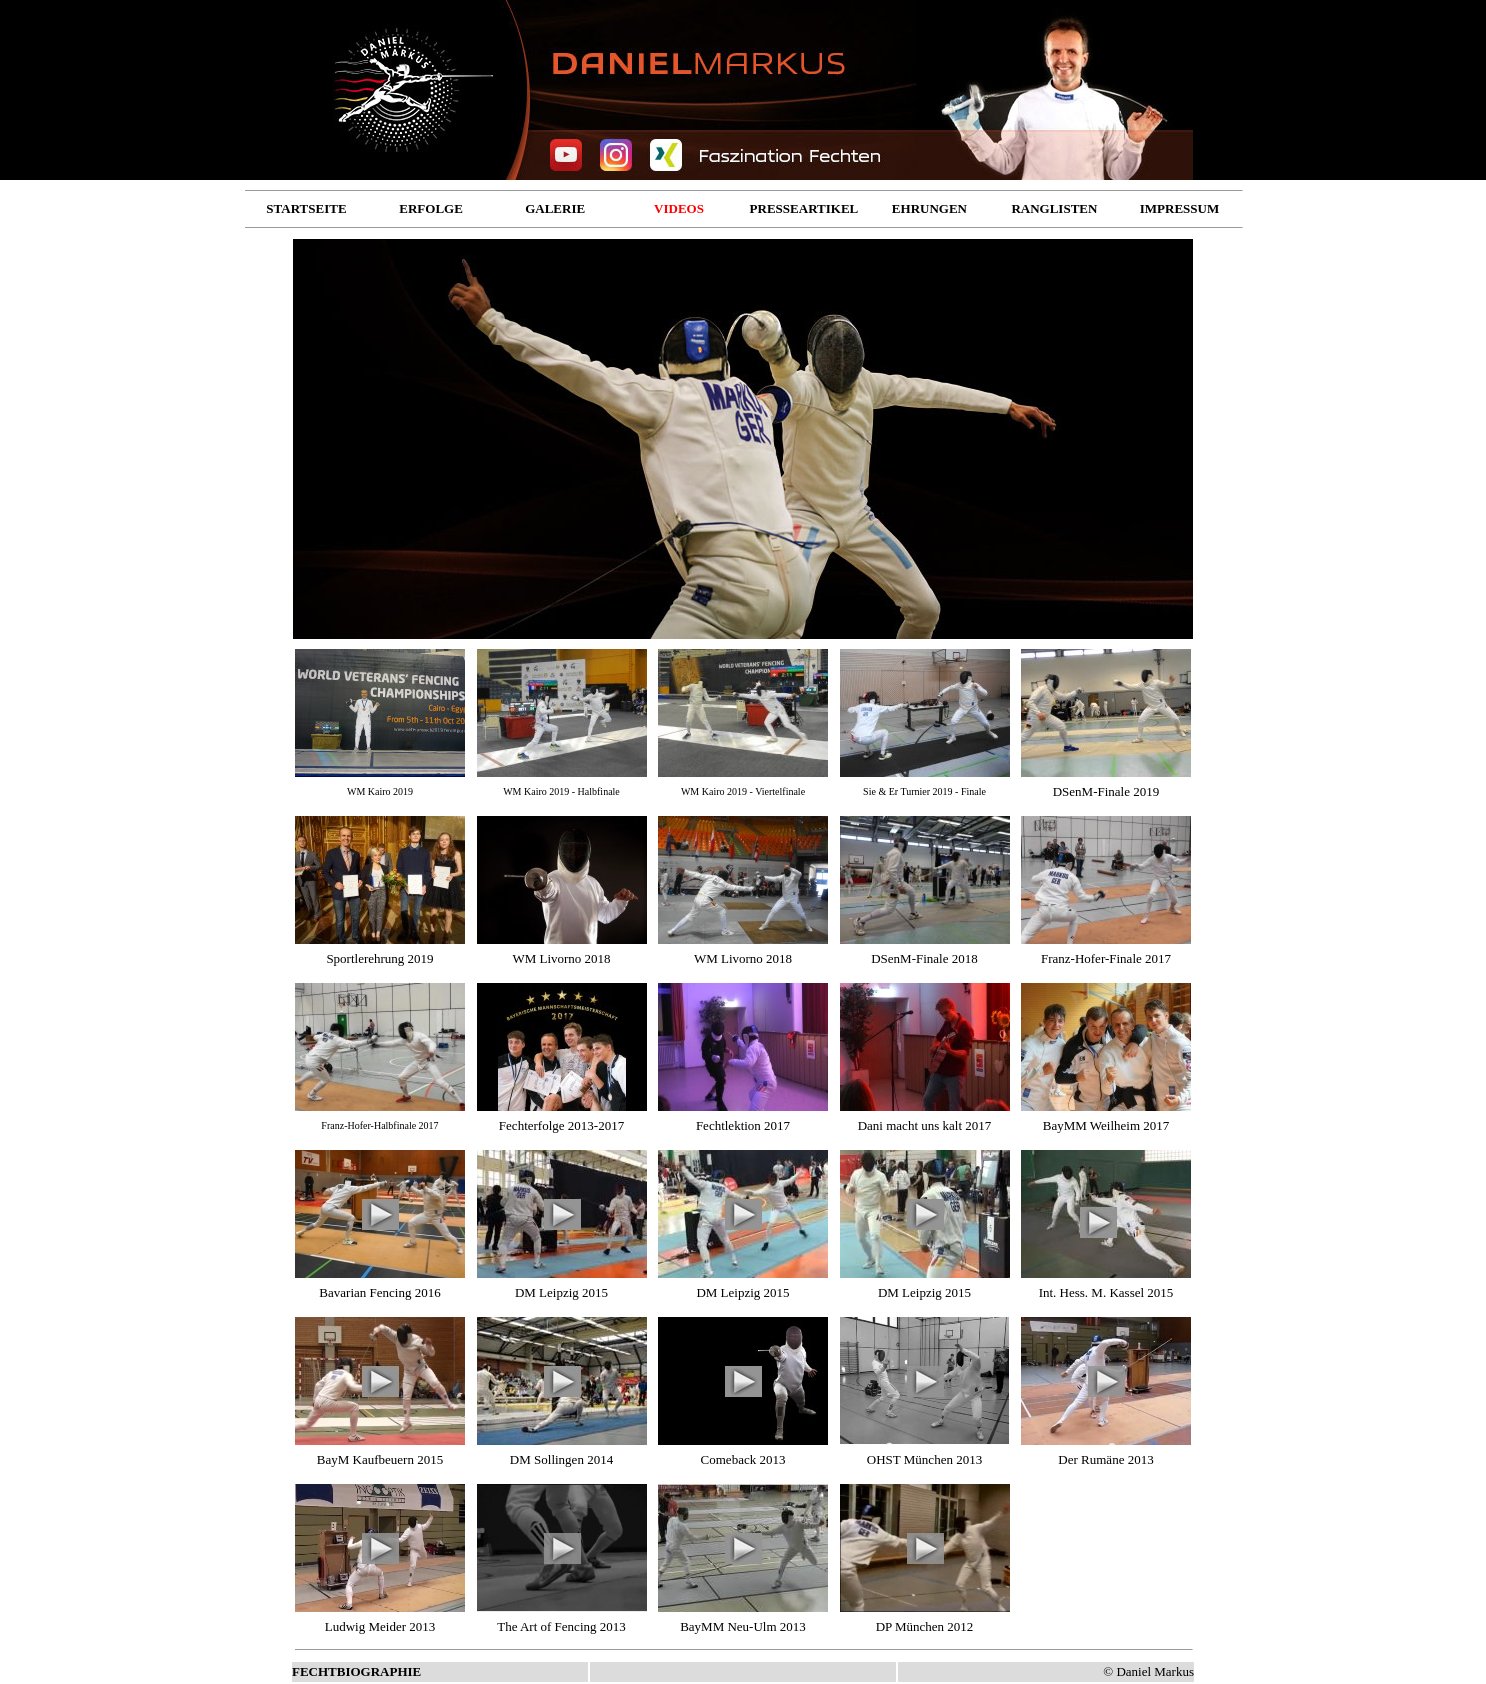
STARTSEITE (306, 208)
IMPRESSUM (1179, 208)
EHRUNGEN (929, 208)
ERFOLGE (431, 208)
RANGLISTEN (1054, 208)
